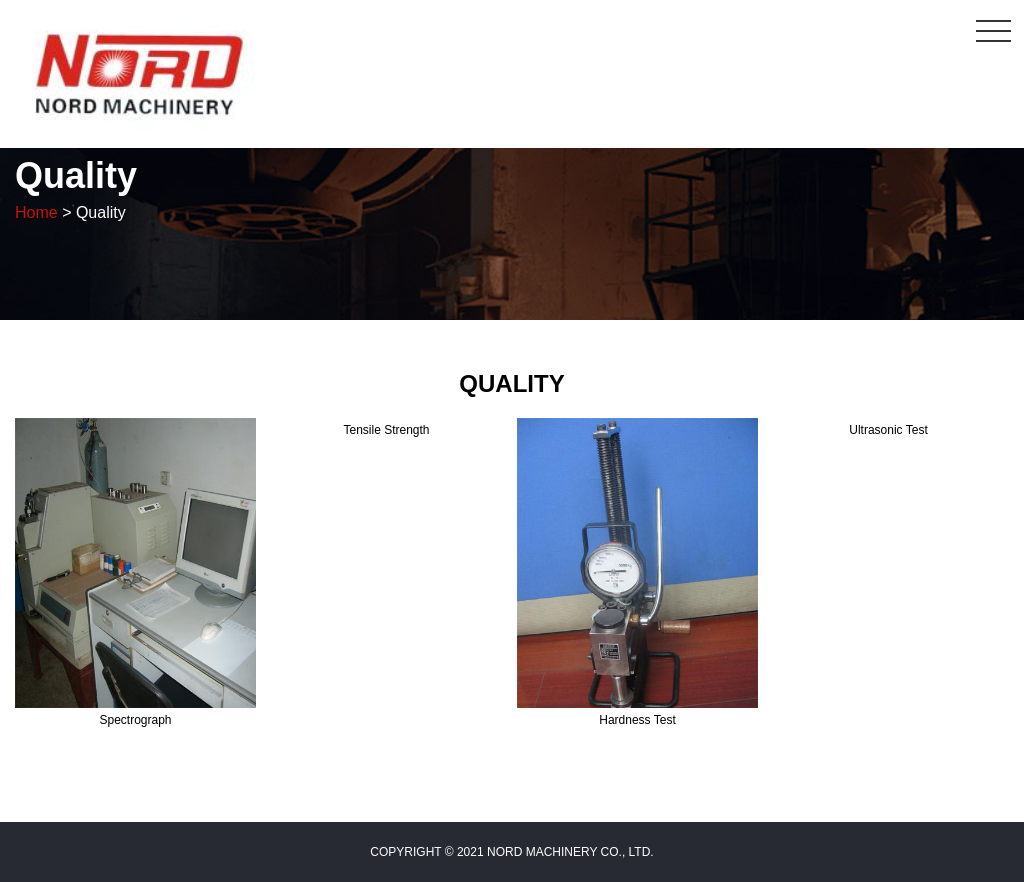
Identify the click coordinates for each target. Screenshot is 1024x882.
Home (36, 212)
